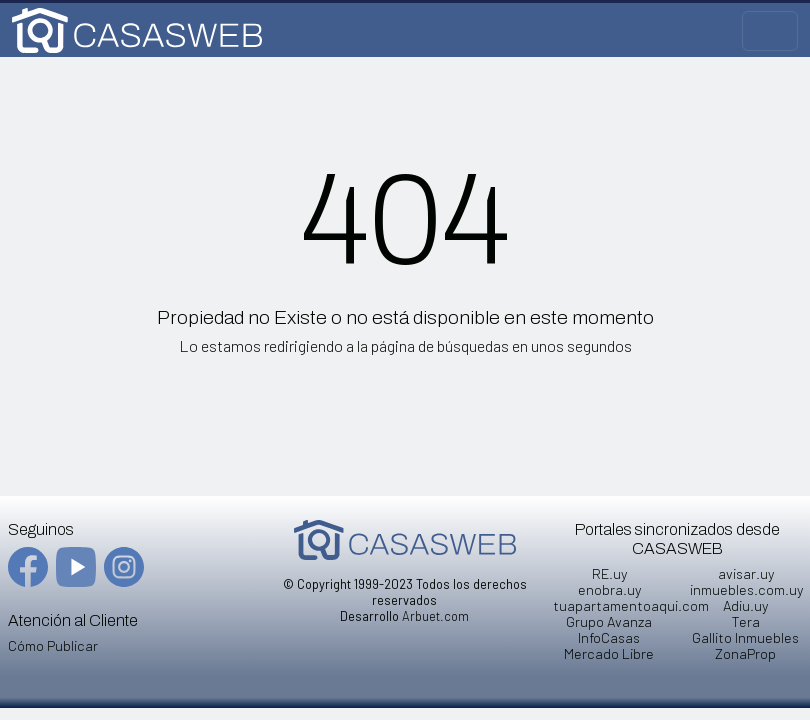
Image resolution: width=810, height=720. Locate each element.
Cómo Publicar (53, 645)
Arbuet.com (435, 616)
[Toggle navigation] (770, 31)
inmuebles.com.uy (746, 589)
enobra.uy (609, 589)
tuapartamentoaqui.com (631, 605)
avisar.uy (746, 573)
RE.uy (609, 573)
